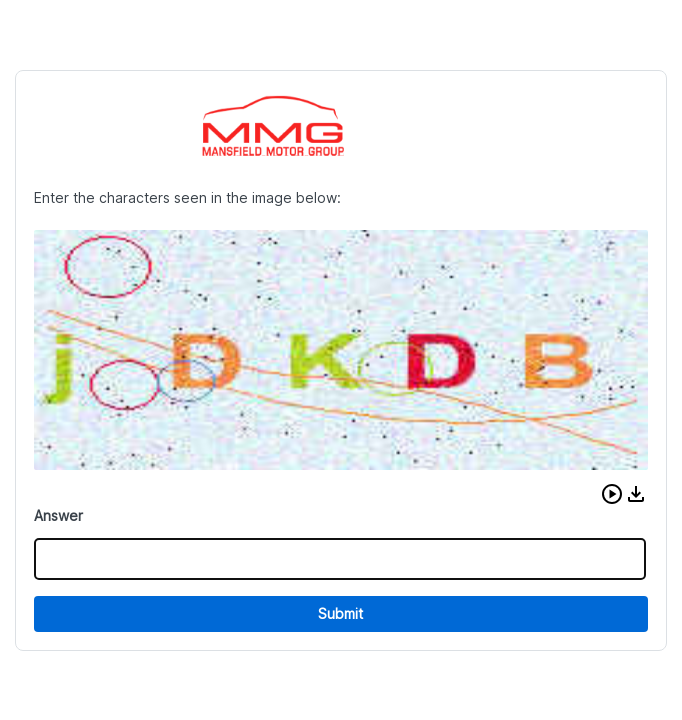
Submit (340, 613)
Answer (58, 515)
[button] (612, 494)
